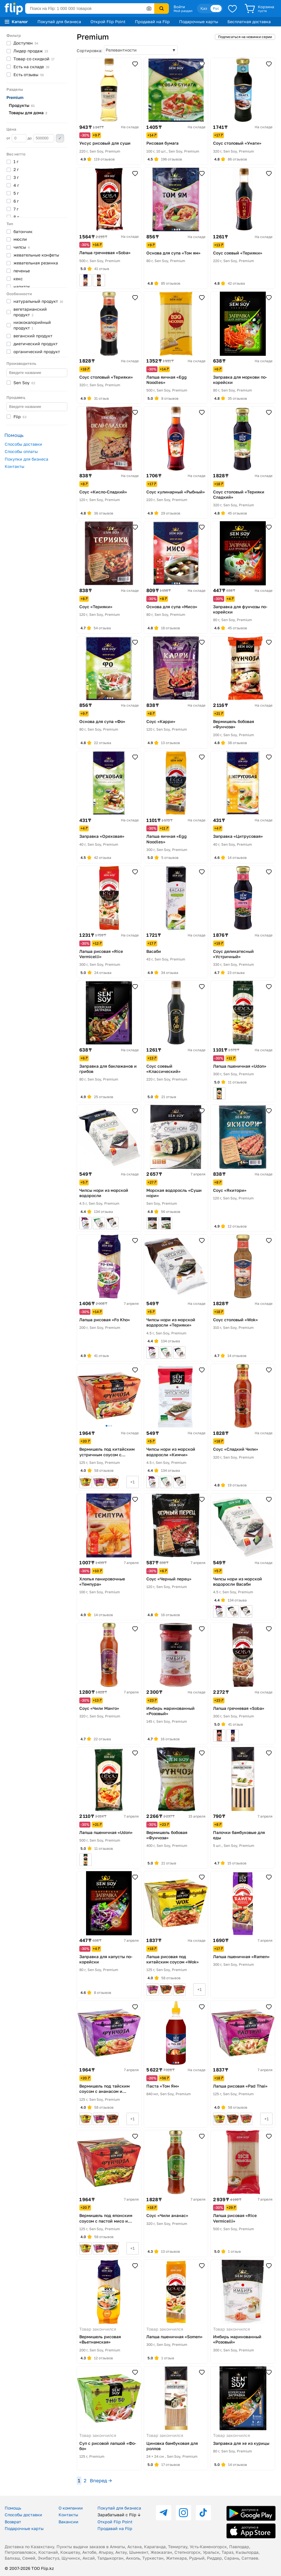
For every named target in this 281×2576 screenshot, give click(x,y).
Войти (179, 7)
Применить (60, 138)
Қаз (204, 8)
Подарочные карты (198, 21)
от (16, 138)
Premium (14, 97)
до (41, 138)
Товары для (28, 112)
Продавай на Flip (152, 21)
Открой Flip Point (108, 21)
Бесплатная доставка (249, 21)
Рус (216, 8)
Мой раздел (183, 11)
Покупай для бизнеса (59, 21)
